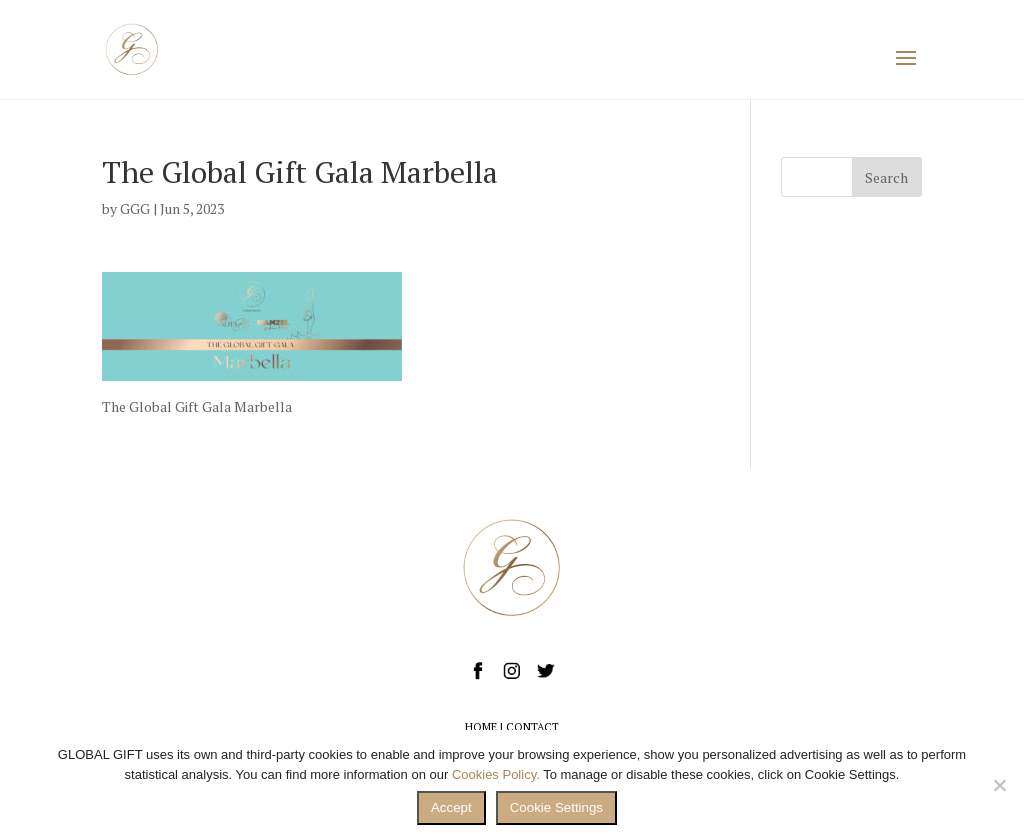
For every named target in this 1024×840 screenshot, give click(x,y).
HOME (481, 727)
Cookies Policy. (496, 774)
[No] (999, 785)
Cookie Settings (556, 807)
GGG (135, 208)
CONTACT (532, 727)
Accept (451, 807)
